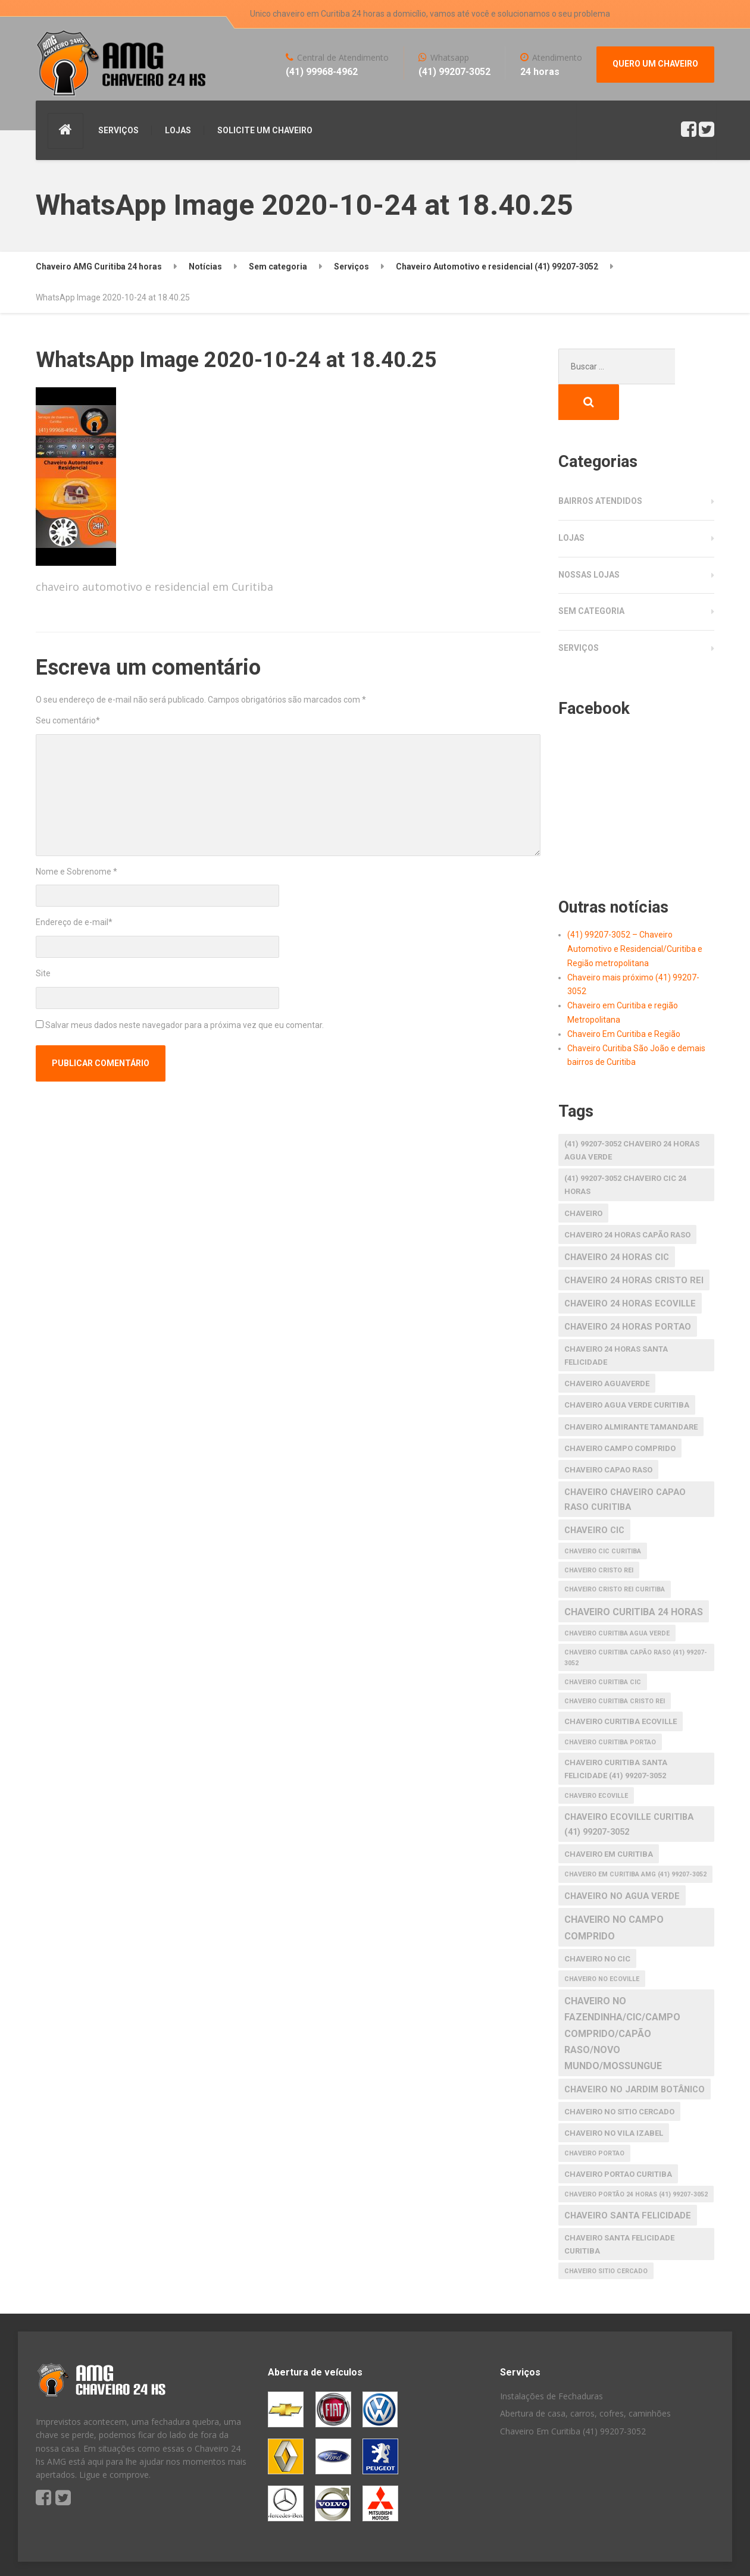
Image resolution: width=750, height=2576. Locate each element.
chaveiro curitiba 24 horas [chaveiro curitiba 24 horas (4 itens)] (633, 1576)
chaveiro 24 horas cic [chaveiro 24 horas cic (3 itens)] (616, 1221)
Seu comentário (68, 720)
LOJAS (178, 130)
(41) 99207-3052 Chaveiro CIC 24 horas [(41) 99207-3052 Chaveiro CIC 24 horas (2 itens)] (625, 1149)
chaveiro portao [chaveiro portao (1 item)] (594, 2117)
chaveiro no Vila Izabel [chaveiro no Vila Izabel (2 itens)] (613, 2097)
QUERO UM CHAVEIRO (655, 63)
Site (43, 973)
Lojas (571, 502)
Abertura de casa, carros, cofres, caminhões (585, 2377)
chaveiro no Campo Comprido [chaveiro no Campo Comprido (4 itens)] (614, 1892)
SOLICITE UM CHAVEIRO (264, 130)
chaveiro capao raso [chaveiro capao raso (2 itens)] (608, 1434)
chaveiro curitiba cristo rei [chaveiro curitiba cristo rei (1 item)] (614, 1665)
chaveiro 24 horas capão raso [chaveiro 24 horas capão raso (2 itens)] (627, 1199)
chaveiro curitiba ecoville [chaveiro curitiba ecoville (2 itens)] (620, 1685)
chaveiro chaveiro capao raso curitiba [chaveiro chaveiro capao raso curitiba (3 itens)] (625, 1464)
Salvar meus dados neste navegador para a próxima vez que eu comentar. (184, 1025)
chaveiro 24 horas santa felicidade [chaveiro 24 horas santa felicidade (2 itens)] (616, 1320)
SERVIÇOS (118, 130)
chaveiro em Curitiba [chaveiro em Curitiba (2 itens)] (608, 1818)
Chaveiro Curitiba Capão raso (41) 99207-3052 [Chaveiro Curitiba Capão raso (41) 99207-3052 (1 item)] (635, 1622)
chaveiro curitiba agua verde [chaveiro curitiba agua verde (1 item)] (617, 1598)
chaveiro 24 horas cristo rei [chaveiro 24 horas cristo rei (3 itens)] (634, 1244)
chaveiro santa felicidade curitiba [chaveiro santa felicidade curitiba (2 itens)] (619, 2209)
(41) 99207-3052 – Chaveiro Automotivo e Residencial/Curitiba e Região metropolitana (634, 913)
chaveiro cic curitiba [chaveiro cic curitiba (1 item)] (602, 1515)
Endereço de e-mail (74, 922)
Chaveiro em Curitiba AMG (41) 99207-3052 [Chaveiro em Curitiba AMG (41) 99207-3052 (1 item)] (635, 1838)
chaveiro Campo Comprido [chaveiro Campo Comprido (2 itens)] (620, 1412)
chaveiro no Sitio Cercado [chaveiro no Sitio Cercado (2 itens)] (619, 2076)
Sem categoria (591, 575)
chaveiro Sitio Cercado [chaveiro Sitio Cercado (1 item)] (606, 2235)
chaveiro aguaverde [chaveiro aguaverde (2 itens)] (606, 1347)
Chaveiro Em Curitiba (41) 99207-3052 (573, 2395)
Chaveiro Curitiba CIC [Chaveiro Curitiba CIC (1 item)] (602, 1646)
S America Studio (142, 2552)
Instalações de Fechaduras (551, 2360)
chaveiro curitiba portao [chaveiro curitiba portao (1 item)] (610, 1706)
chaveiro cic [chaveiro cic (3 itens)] (594, 1494)
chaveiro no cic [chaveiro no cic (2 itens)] (597, 1923)
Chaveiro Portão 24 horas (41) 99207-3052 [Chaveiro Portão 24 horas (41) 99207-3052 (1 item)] (636, 2159)
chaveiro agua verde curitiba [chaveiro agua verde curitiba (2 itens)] (626, 1369)
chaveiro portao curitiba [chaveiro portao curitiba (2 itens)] (618, 2138)
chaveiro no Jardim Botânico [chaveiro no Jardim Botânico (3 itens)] (634, 2053)
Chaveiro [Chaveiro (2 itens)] (583, 1177)
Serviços (578, 612)
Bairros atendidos (600, 465)
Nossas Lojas (589, 539)
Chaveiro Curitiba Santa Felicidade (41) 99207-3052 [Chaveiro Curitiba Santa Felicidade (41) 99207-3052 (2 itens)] (615, 1733)
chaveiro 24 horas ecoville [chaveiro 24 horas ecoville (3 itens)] (630, 1267)
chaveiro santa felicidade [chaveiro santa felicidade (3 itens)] (627, 2179)
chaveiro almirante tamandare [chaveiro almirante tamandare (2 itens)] (631, 1391)
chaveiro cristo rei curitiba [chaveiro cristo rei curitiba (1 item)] (614, 1553)
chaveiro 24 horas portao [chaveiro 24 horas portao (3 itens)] (627, 1291)
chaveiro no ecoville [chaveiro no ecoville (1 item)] (601, 1943)
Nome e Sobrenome (76, 871)
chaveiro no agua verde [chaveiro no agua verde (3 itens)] (622, 1860)
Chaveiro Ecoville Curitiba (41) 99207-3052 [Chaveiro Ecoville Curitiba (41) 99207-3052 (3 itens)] (628, 1788)
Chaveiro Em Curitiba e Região (623, 998)
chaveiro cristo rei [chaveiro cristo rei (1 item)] (598, 1534)
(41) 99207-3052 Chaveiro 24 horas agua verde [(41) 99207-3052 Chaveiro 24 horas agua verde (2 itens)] (631, 1115)
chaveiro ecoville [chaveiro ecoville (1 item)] (596, 1760)
